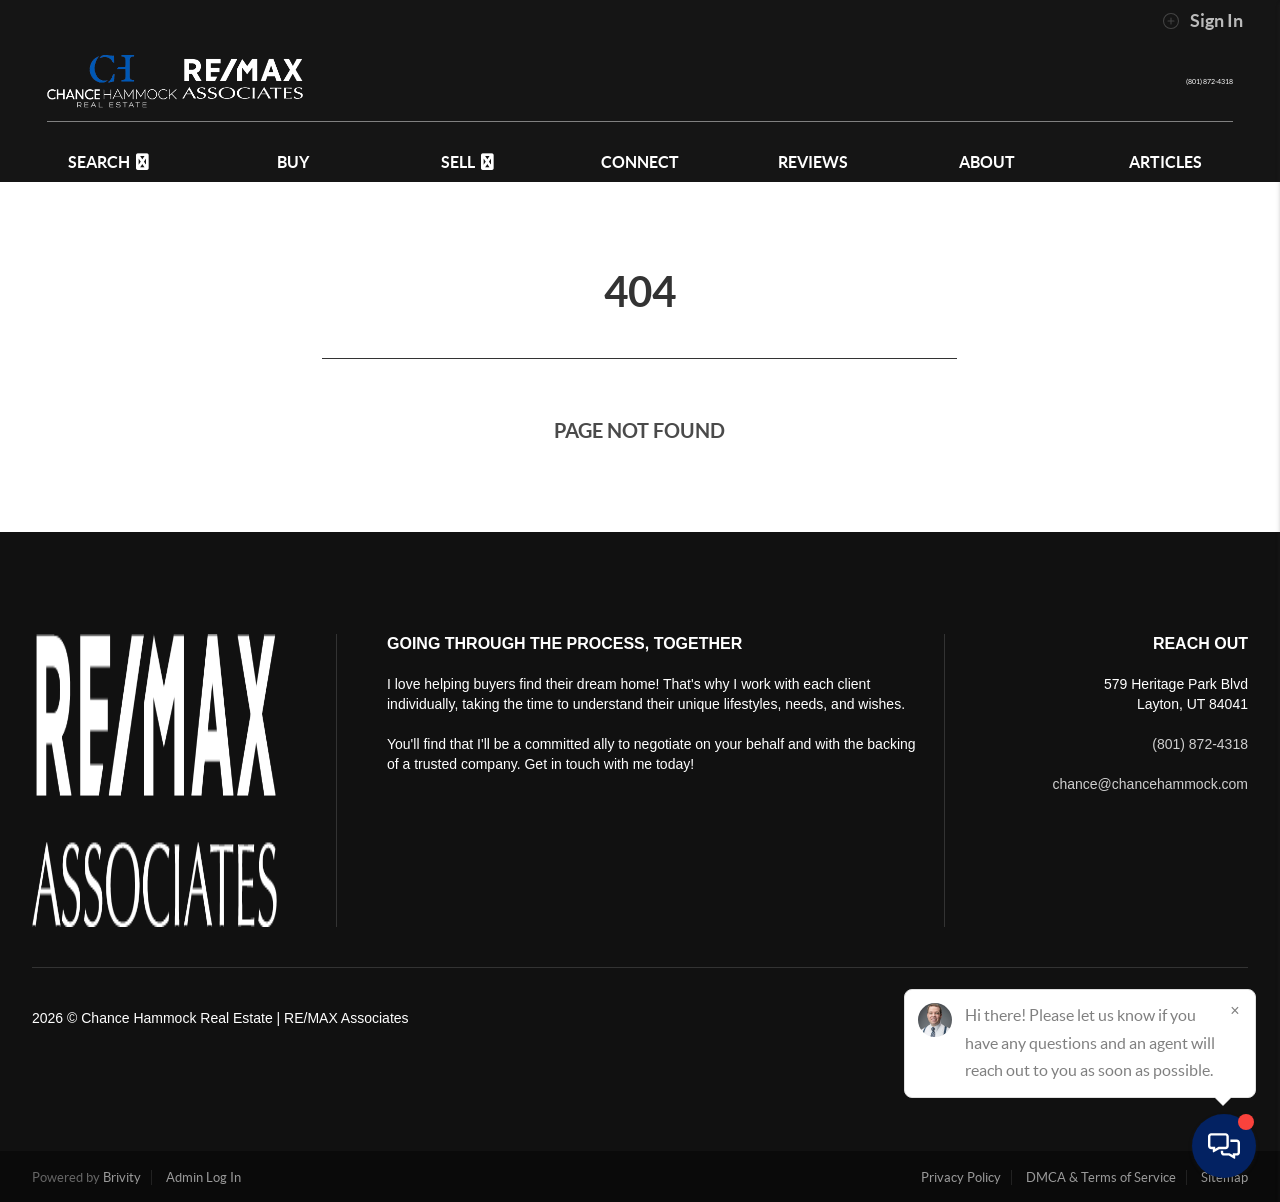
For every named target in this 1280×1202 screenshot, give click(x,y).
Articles (1165, 162)
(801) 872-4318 (1178, 80)
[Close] (1235, 1010)
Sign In (1202, 21)
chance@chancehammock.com (1150, 784)
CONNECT (640, 162)
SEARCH (108, 162)
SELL (467, 162)
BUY (293, 162)
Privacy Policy (961, 1177)
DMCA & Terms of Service (1101, 1177)
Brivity (122, 1177)
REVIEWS (813, 162)
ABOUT (987, 162)
